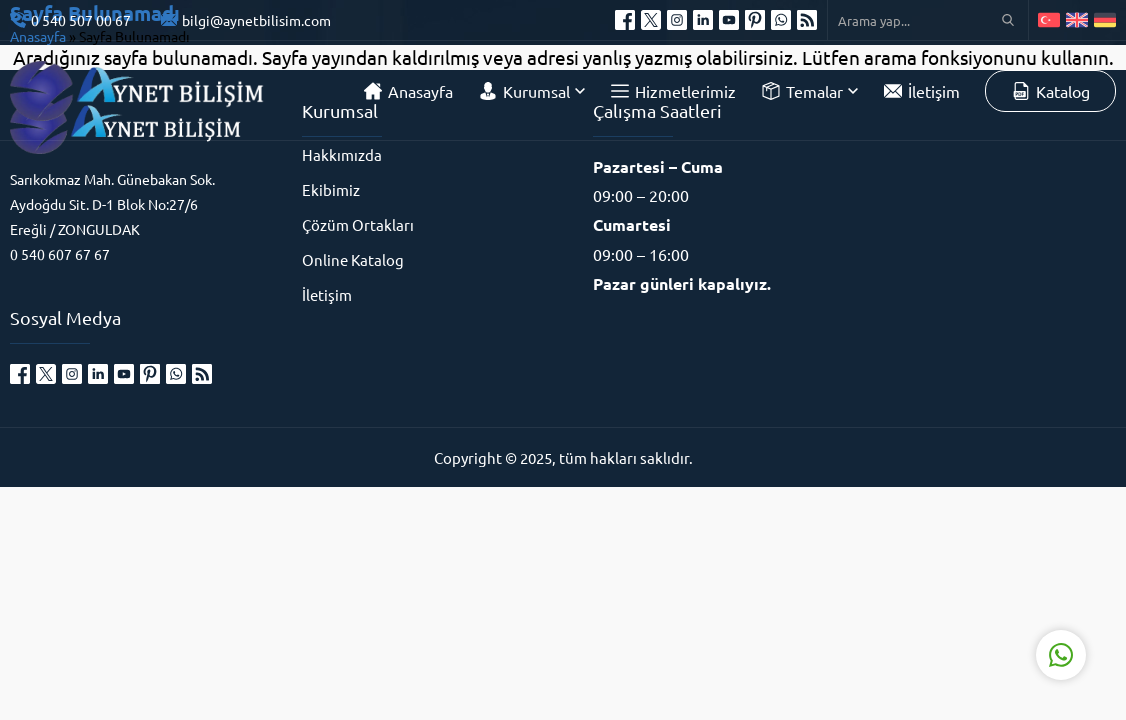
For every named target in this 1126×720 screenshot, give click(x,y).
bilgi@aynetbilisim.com (256, 20)
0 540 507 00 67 (81, 20)
